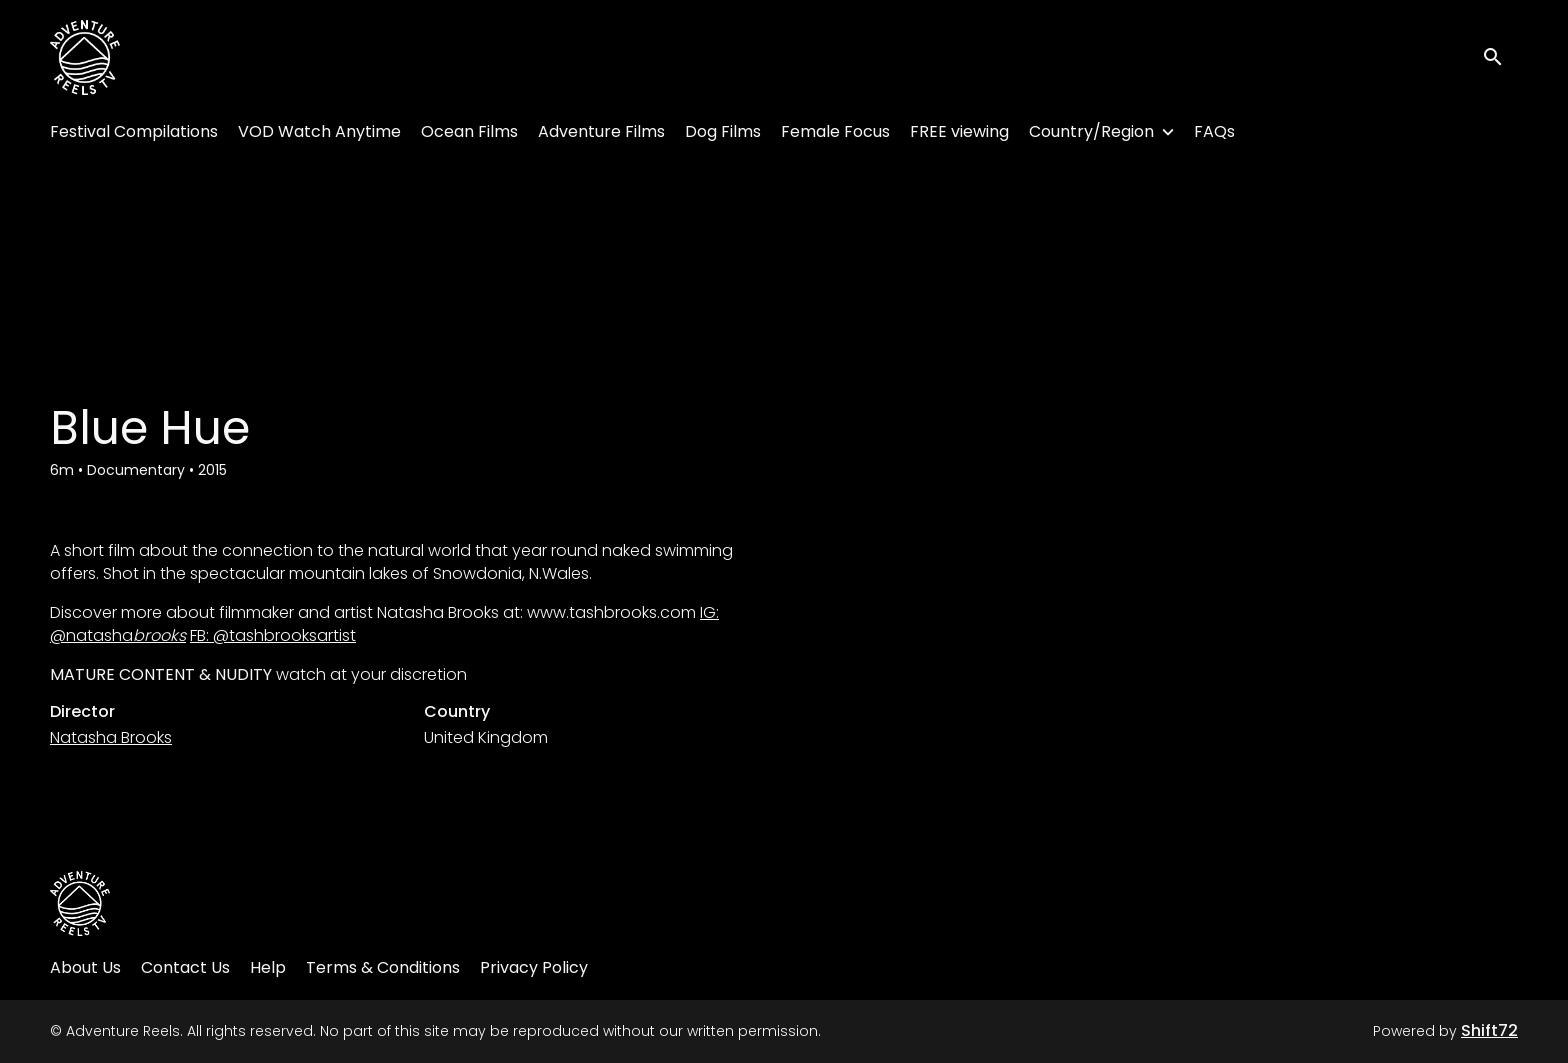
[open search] (1500, 57)
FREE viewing (959, 131)
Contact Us (185, 967)
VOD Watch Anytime (319, 131)
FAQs (1214, 131)
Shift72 (1489, 1030)
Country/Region (1091, 131)
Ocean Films (469, 131)
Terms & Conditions (383, 967)
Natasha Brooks (111, 737)
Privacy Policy (534, 967)
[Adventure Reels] (80, 903)
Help (268, 967)
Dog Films (723, 131)
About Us (85, 967)
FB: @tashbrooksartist (273, 635)
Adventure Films (601, 131)
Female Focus (835, 131)
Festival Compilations (134, 131)
